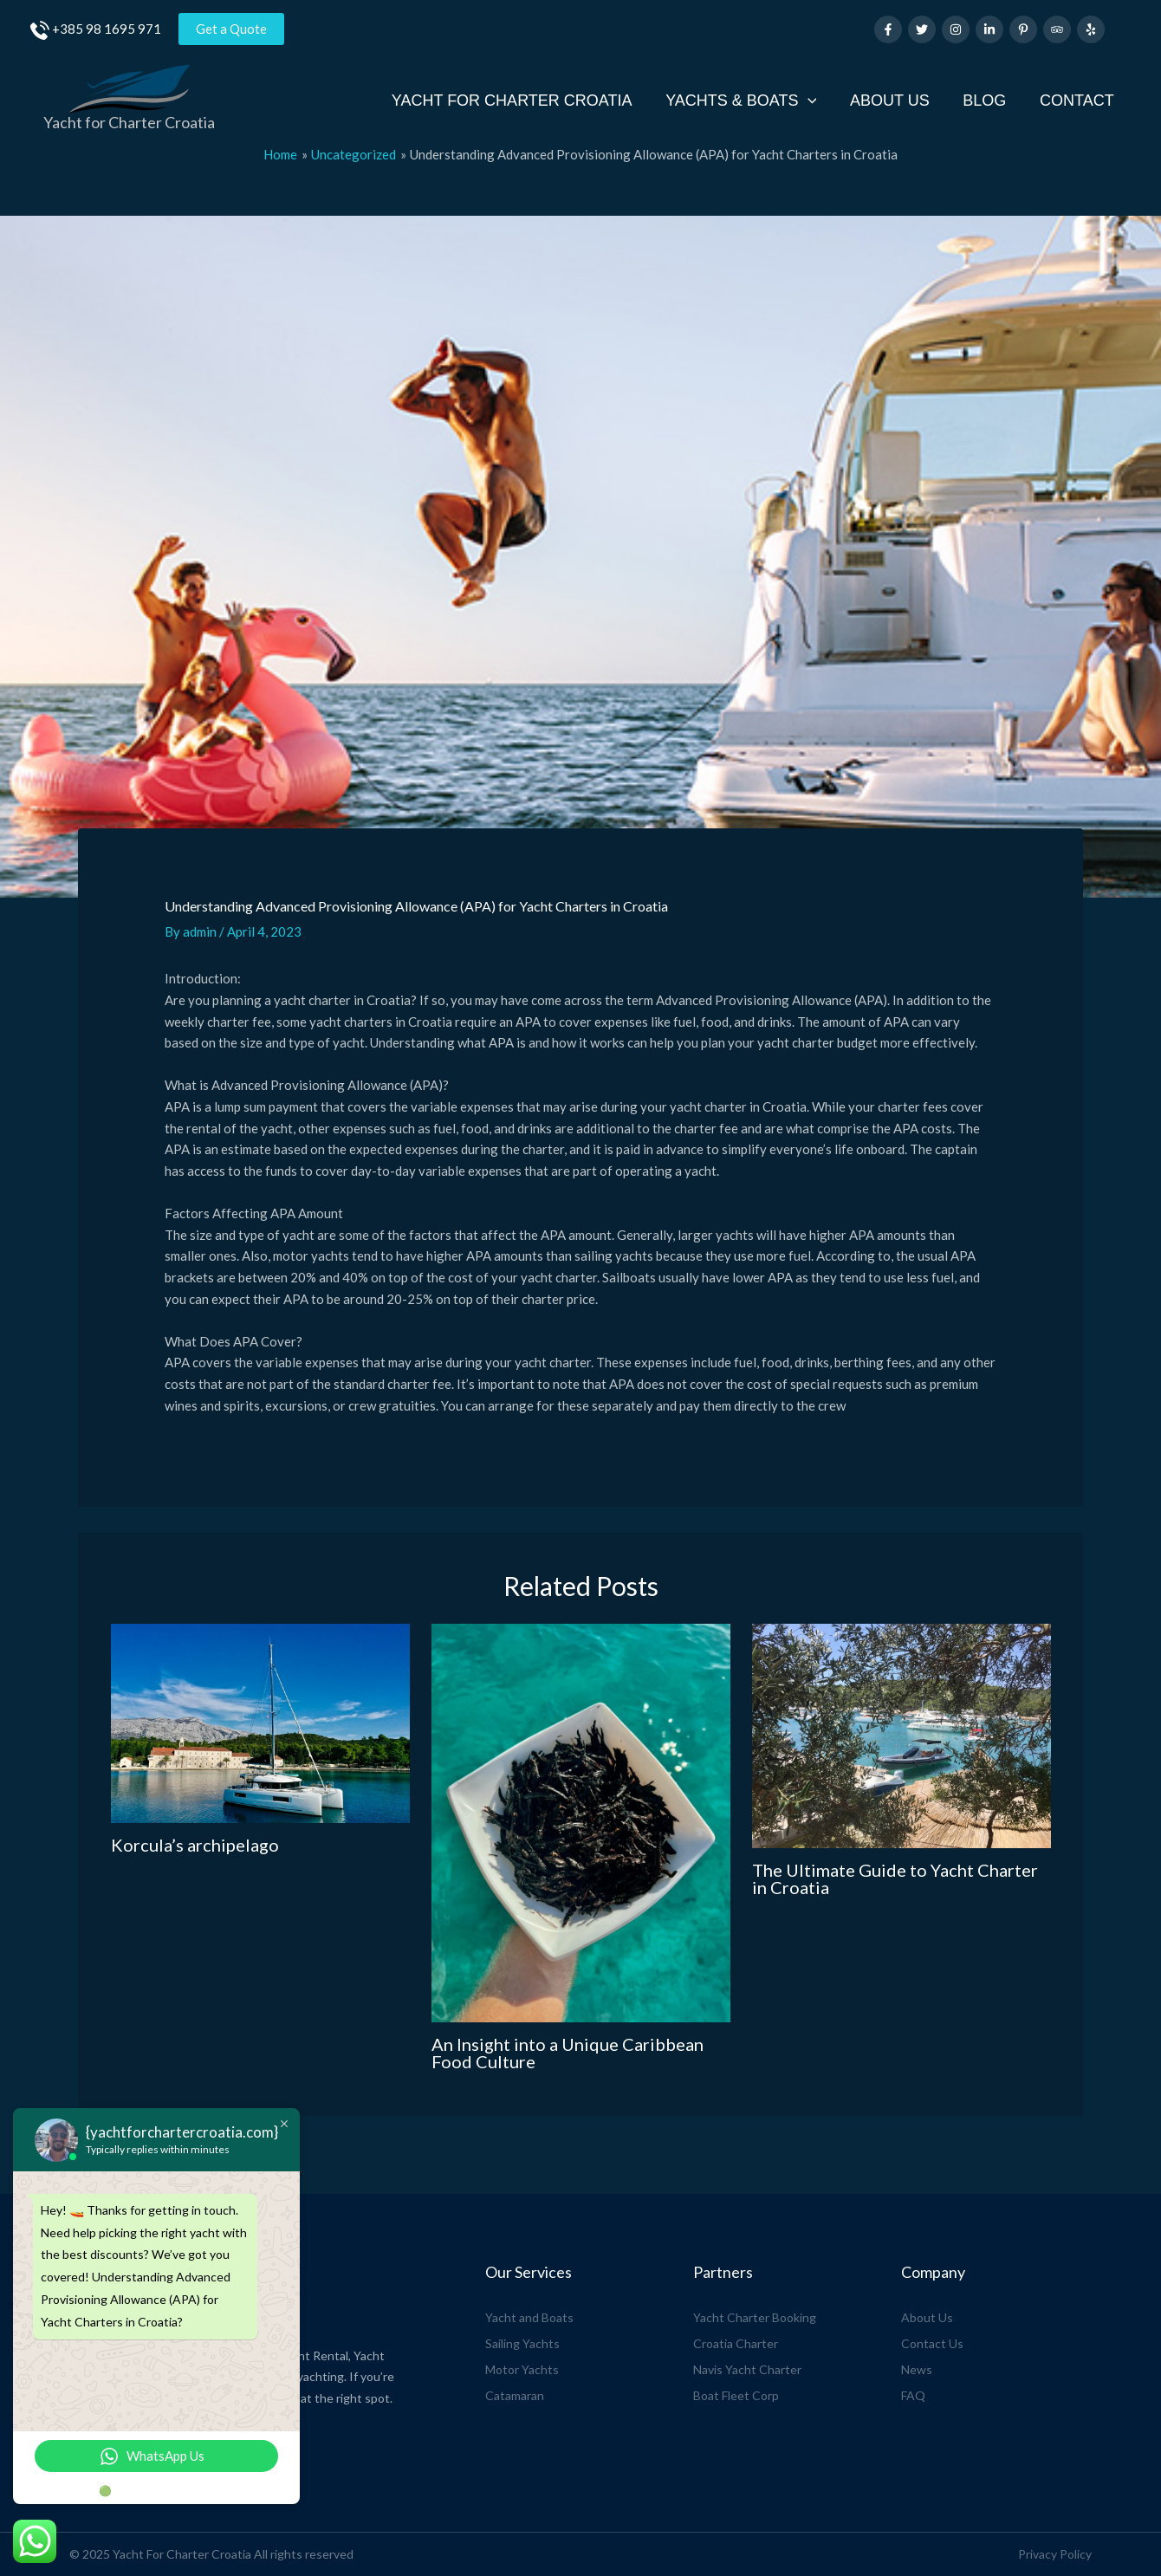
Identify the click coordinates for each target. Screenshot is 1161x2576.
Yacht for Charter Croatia (129, 122)
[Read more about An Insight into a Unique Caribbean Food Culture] (580, 1823)
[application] (816, 101)
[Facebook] (888, 29)
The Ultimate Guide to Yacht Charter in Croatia (895, 1878)
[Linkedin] (989, 29)
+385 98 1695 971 (106, 28)
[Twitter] (922, 29)
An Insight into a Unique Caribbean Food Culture (567, 2053)
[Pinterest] (1023, 29)
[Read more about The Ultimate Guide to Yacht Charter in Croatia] (901, 1736)
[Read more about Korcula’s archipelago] (260, 1723)
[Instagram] (956, 29)
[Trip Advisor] (1057, 29)
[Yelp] (1091, 29)
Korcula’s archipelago (195, 1844)
